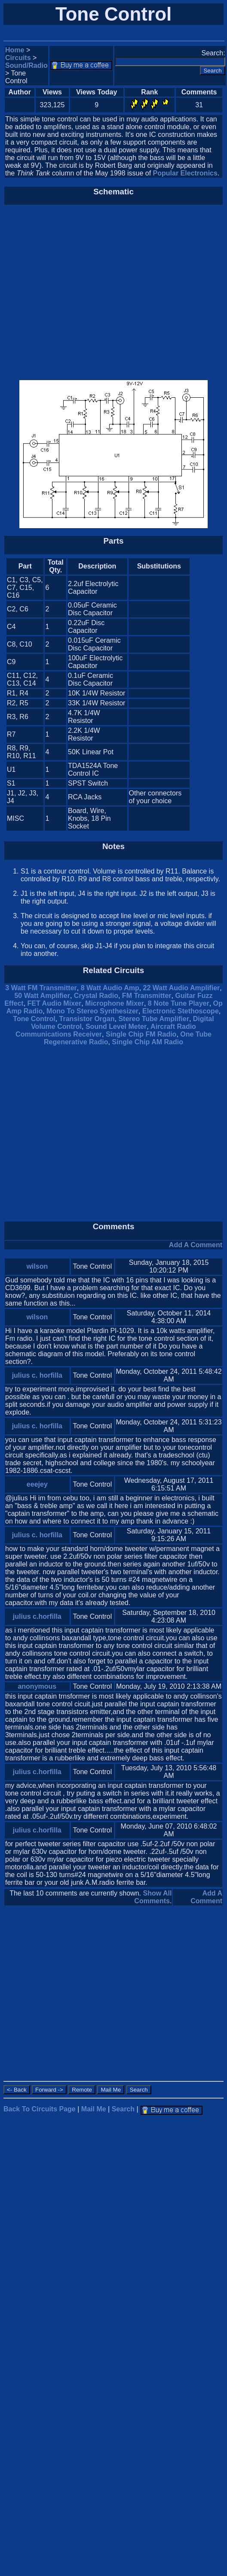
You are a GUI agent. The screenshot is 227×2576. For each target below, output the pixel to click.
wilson (37, 1266)
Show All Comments (153, 1897)
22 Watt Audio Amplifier (181, 988)
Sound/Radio (26, 65)
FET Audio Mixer (55, 1003)
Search (123, 2109)
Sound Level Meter (116, 1026)
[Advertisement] (80, 292)
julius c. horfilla (37, 1375)
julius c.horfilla (37, 1616)
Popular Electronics (185, 173)
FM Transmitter (147, 995)
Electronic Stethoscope (180, 1011)
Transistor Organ (87, 1018)
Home (14, 50)
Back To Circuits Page (39, 2109)
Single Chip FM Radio (141, 1034)
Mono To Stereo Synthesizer (92, 1011)
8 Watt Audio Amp (110, 988)
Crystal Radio (96, 995)
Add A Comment (195, 1245)
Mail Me (93, 2109)
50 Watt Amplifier (42, 995)
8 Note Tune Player (178, 1003)
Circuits (18, 57)
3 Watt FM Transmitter (41, 988)
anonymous (37, 1686)
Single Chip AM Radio (147, 1042)
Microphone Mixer (114, 1003)
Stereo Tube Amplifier (153, 1018)
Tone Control (34, 1018)
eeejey (37, 1484)
